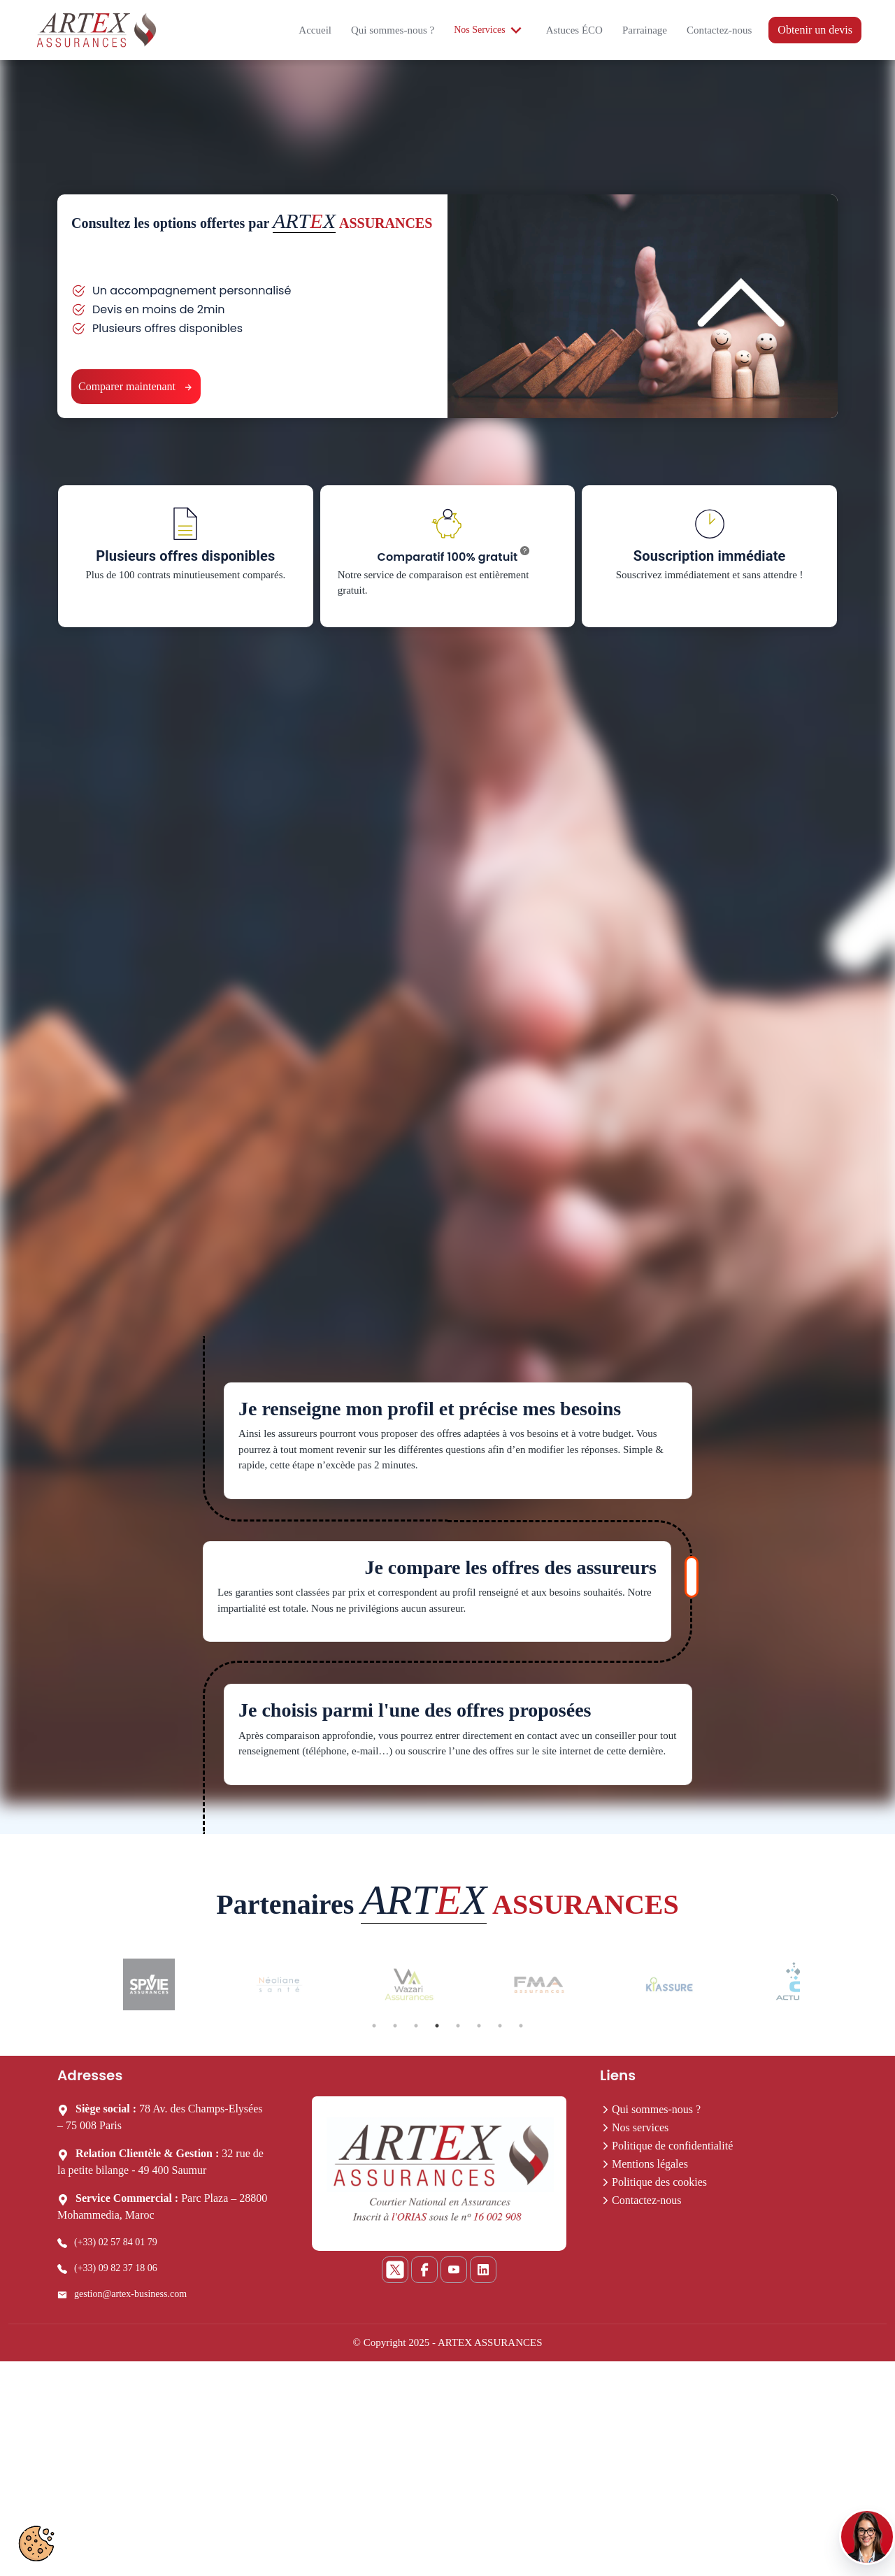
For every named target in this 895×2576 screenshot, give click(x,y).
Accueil (315, 30)
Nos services (640, 2127)
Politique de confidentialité (672, 2146)
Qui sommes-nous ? (392, 30)
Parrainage (644, 30)
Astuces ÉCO (574, 30)
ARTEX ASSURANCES (490, 2342)
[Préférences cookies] (36, 2543)
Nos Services (480, 29)
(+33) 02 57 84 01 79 (115, 2242)
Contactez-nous (719, 30)
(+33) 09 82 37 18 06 (115, 2268)
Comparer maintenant (136, 386)
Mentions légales (650, 2164)
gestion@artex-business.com (130, 2294)
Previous (85, 1987)
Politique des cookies (659, 2182)
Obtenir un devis (815, 30)
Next (810, 1987)
